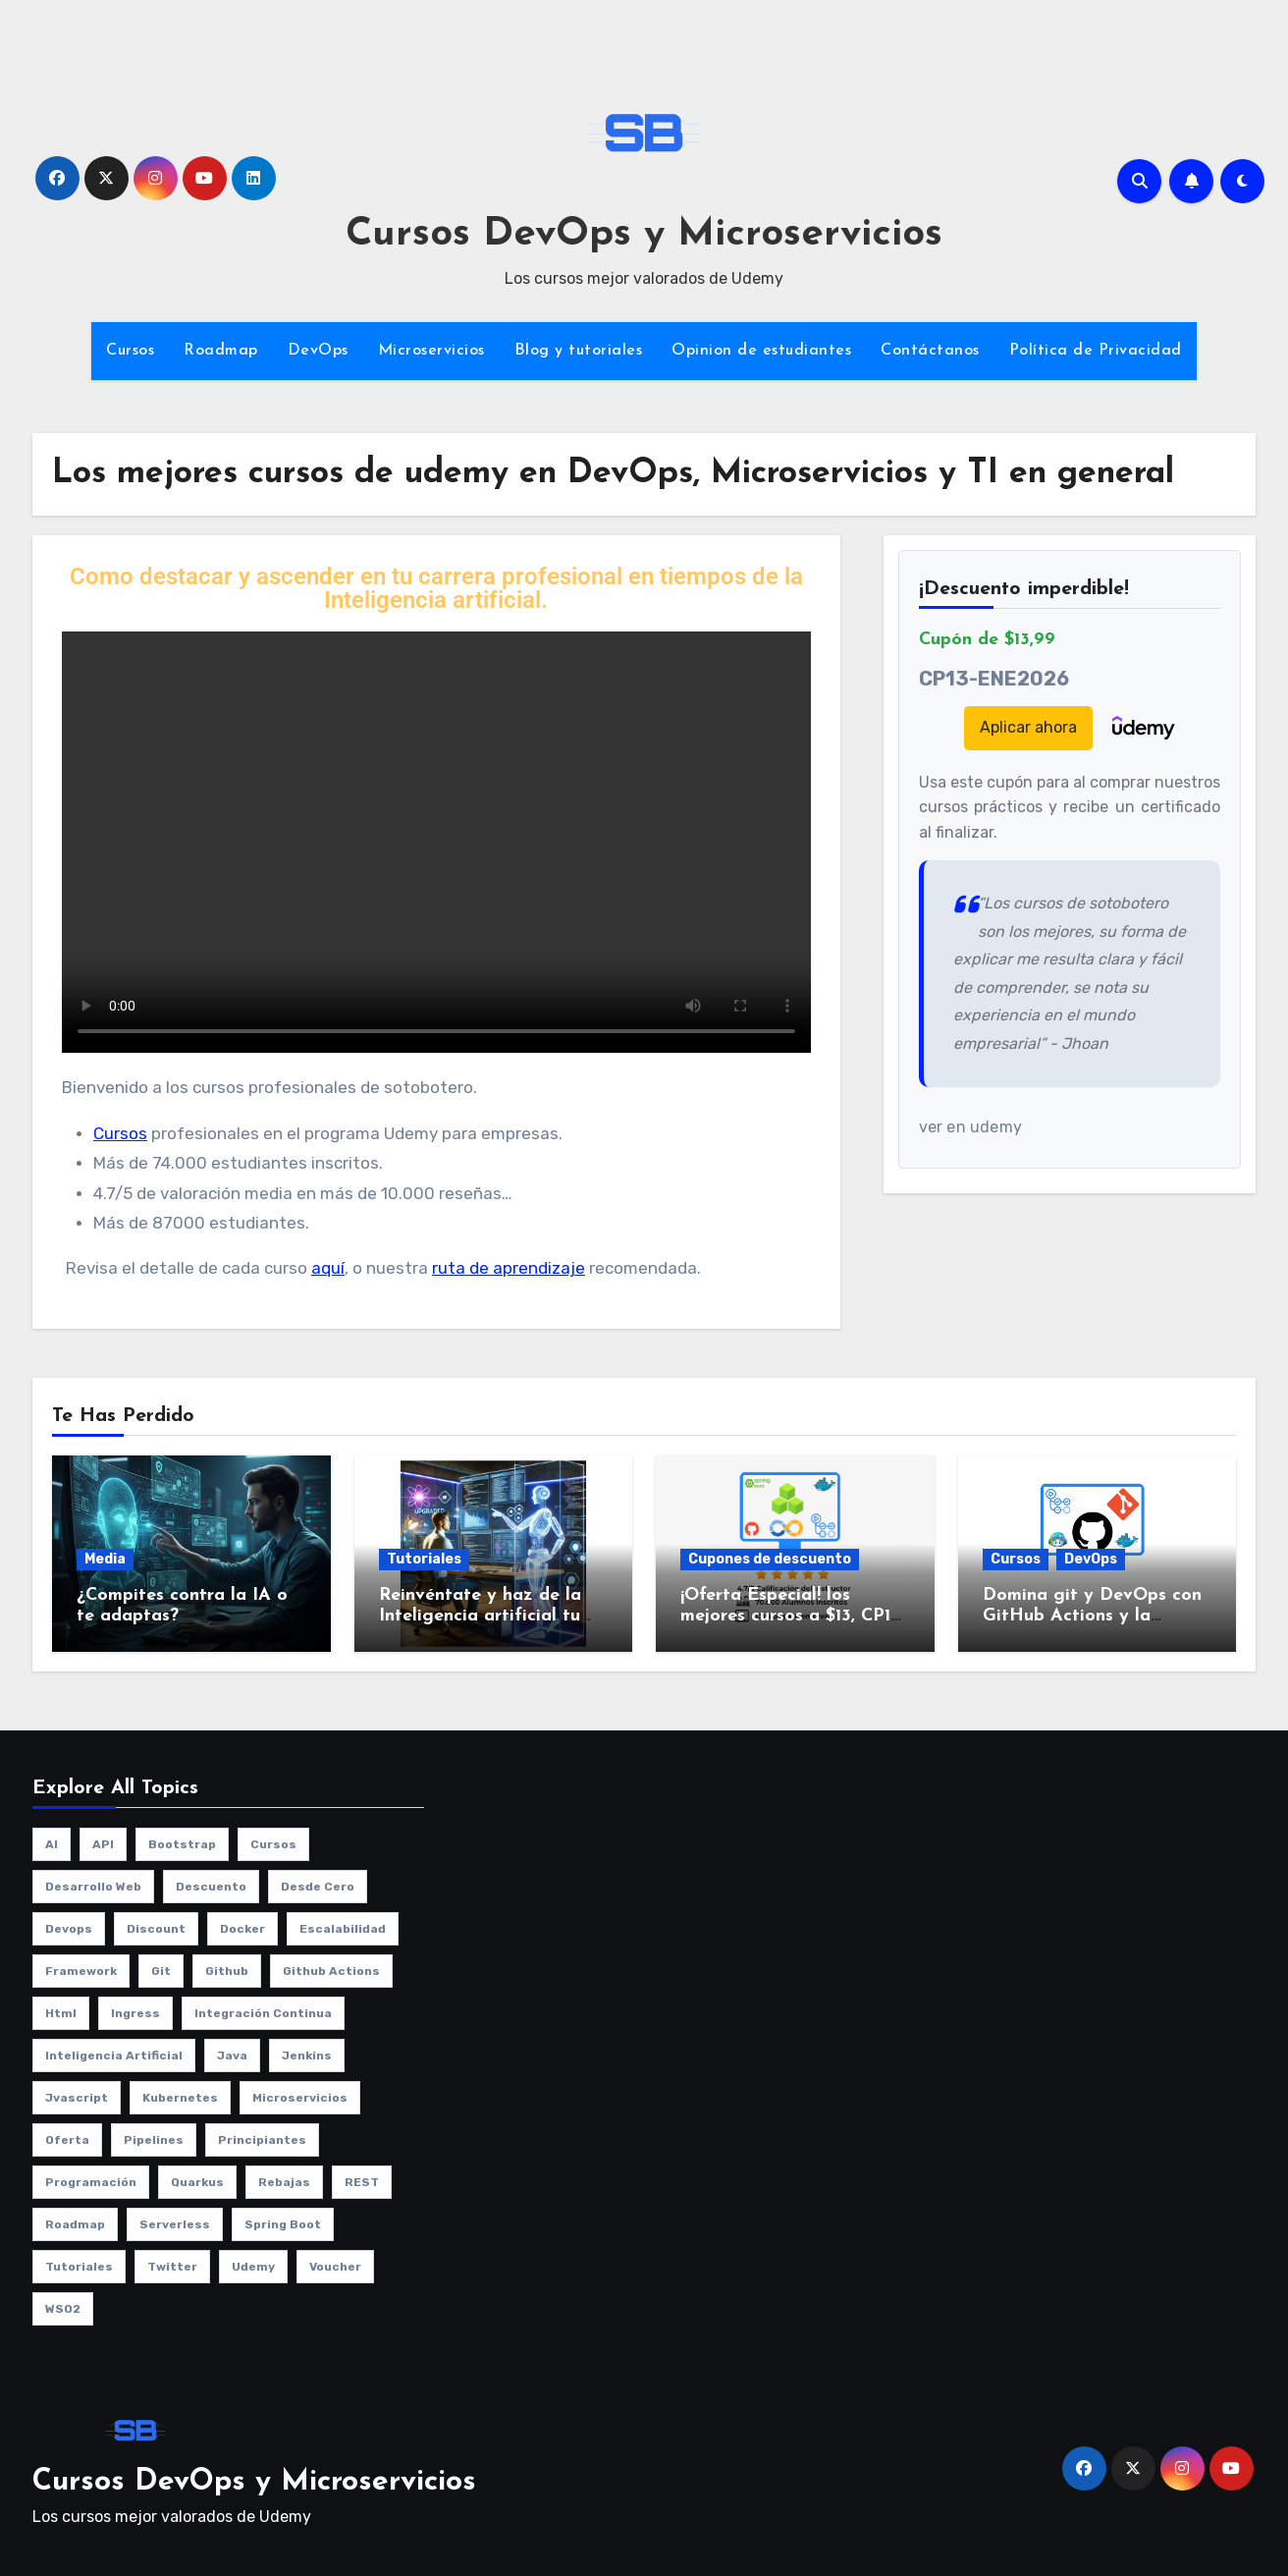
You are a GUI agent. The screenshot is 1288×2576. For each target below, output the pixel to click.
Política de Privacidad (1095, 350)
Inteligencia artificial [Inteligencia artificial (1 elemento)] (114, 2055)
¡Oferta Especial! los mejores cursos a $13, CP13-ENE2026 (792, 1616)
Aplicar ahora (1028, 727)
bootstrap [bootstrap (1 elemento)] (182, 1844)
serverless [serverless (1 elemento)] (174, 2224)
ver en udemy (970, 1127)
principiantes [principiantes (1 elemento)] (262, 2140)
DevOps (318, 350)
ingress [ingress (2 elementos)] (135, 2013)
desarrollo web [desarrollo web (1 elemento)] (93, 1886)
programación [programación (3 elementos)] (90, 2182)
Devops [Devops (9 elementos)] (68, 1929)
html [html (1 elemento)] (61, 2013)
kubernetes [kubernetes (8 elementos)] (180, 2098)
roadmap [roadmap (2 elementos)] (75, 2224)
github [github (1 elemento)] (226, 1971)
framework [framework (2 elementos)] (81, 1971)
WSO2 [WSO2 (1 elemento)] (62, 2309)
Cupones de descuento (769, 1559)
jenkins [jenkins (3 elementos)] (307, 2055)
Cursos (130, 350)
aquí (328, 1268)
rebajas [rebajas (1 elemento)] (284, 2182)
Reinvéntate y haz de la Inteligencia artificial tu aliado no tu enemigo (480, 1616)
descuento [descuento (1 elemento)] (211, 1886)
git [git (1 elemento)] (161, 1971)
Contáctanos (930, 350)
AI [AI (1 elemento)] (51, 1844)
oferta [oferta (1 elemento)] (67, 2140)
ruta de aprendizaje (508, 1268)
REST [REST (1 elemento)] (362, 2182)
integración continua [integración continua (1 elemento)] (263, 2013)
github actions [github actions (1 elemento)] (331, 1971)
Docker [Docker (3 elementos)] (242, 1929)
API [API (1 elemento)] (103, 1844)
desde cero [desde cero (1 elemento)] (317, 1886)
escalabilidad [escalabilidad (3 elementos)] (342, 1929)
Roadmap (221, 350)
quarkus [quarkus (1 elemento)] (197, 2182)
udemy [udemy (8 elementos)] (253, 2267)
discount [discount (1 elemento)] (156, 1929)
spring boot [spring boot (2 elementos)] (282, 2224)
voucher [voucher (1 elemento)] (335, 2267)
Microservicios (431, 350)
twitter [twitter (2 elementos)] (172, 2267)
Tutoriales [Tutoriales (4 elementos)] (79, 2267)
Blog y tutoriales (578, 350)
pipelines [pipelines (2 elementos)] (154, 2140)
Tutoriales (424, 1559)
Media (105, 1559)
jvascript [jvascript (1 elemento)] (76, 2098)
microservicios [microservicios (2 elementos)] (300, 2098)
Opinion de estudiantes (761, 350)
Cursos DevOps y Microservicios (644, 234)
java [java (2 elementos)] (232, 2055)
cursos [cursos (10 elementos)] (273, 1844)
